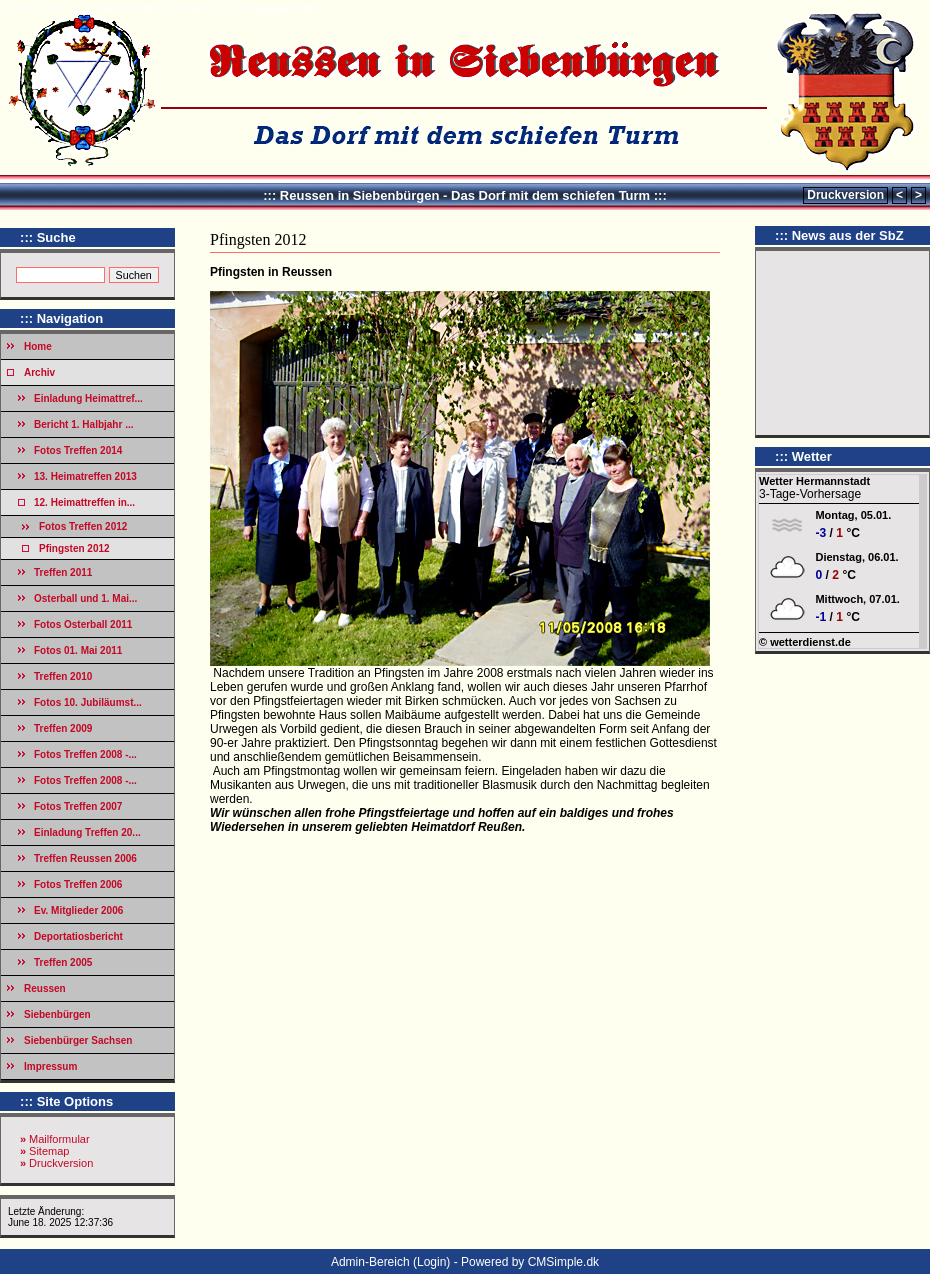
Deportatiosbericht (78, 936)
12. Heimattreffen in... (84, 502)
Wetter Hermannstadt (814, 481)
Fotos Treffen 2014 (78, 450)
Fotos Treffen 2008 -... (85, 754)
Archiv (58, 9)
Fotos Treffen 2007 (78, 806)
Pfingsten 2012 (74, 548)
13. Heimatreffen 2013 (85, 476)
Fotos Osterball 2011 (83, 624)
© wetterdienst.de (805, 642)
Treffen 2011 (63, 572)
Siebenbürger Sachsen (78, 1040)
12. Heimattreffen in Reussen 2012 (160, 9)
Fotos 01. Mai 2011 (78, 650)
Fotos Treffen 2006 (78, 884)
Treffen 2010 (63, 676)
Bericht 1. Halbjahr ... (83, 424)
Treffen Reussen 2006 (85, 858)
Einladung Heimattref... (88, 398)
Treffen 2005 (63, 962)
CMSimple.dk (563, 1262)
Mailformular (59, 1139)
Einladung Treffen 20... (87, 832)
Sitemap (49, 1151)
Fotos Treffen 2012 (83, 526)
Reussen (45, 988)
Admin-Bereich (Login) (390, 1262)
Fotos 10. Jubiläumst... (88, 702)
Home (19, 9)
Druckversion (845, 195)
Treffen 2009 (63, 728)
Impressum (50, 1066)
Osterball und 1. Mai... (85, 598)
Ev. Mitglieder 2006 (78, 910)
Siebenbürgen (57, 1014)
